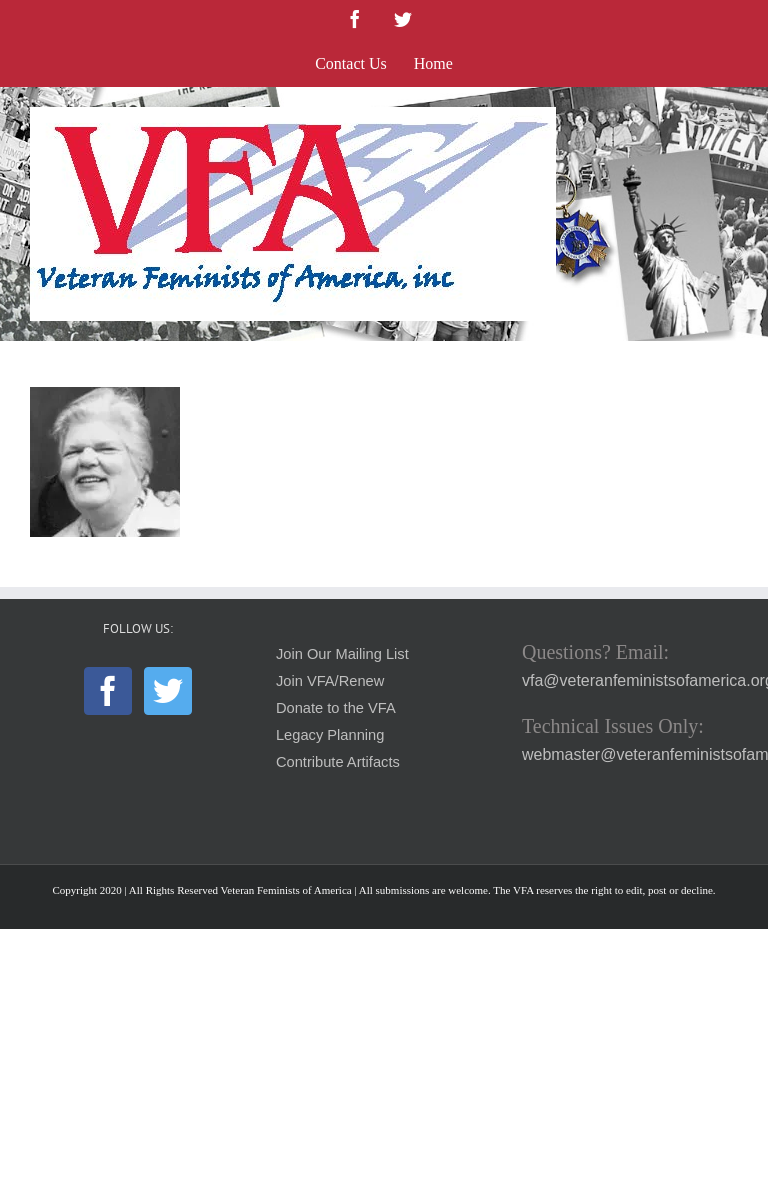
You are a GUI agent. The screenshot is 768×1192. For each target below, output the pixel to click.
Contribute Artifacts (338, 762)
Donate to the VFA (336, 708)
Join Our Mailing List (342, 654)
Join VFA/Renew (330, 681)
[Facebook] (108, 691)
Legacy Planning (330, 735)
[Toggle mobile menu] (727, 117)
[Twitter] (168, 691)
